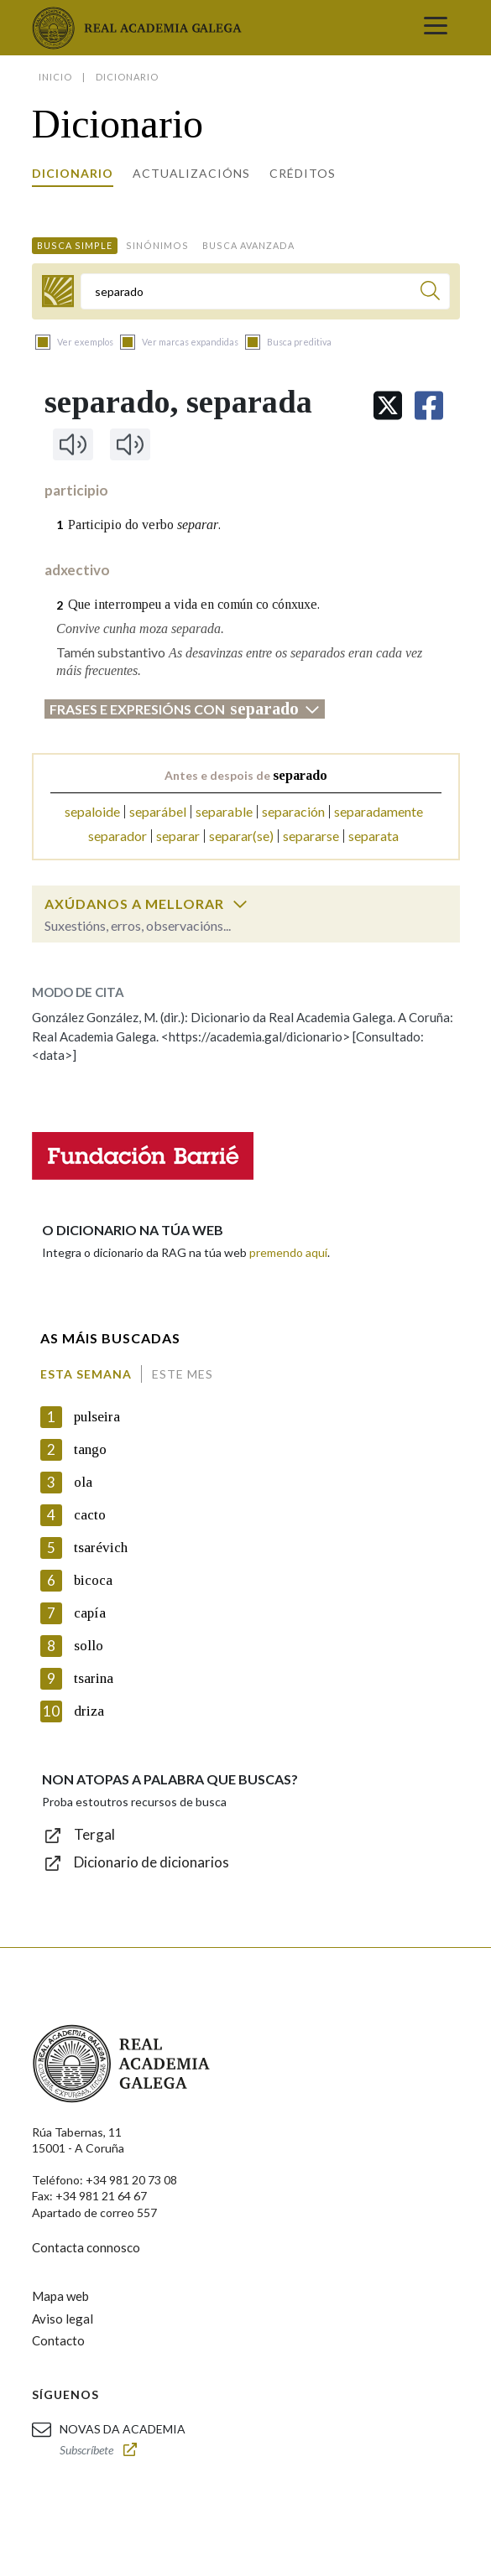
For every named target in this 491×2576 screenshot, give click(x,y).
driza (89, 1711)
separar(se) (241, 836)
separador (117, 836)
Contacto (58, 2340)
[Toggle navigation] (435, 27)
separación (293, 811)
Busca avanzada (248, 245)
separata (373, 836)
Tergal (94, 1834)
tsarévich (101, 1547)
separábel (157, 811)
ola (83, 1482)
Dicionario (72, 173)
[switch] (240, 904)
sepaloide (92, 811)
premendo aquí (288, 1252)
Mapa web (60, 2295)
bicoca (93, 1580)
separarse (311, 836)
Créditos (302, 173)
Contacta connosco (86, 2247)
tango (90, 1449)
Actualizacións (191, 173)
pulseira (97, 1417)
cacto (90, 1515)
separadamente (378, 811)
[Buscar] (430, 293)
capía (90, 1613)
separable (224, 811)
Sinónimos (157, 245)
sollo (88, 1646)
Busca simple (74, 245)
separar (178, 836)
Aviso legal (62, 2318)
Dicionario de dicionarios (151, 1862)
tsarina (93, 1678)
